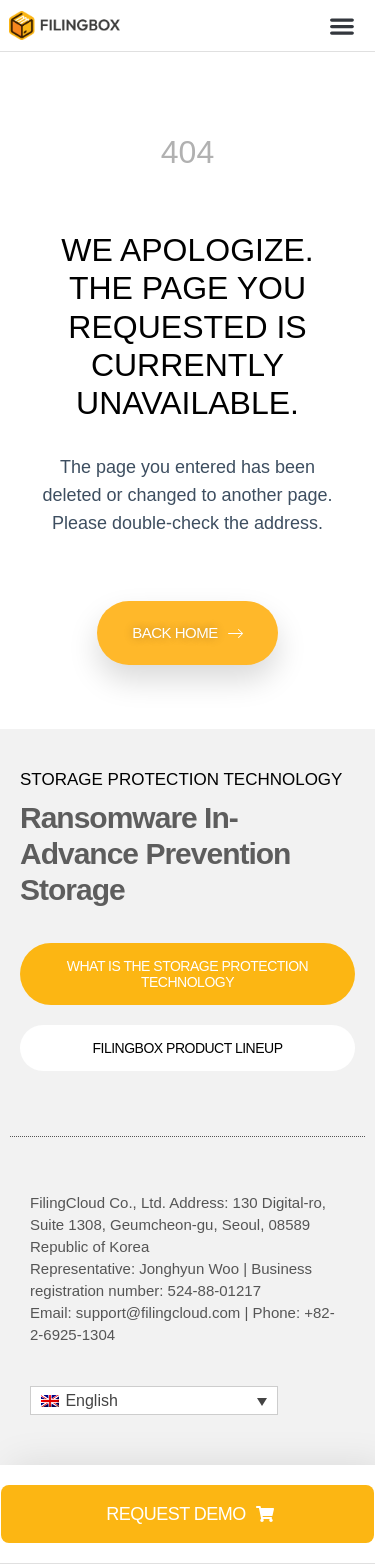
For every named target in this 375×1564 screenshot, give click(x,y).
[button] (342, 25)
